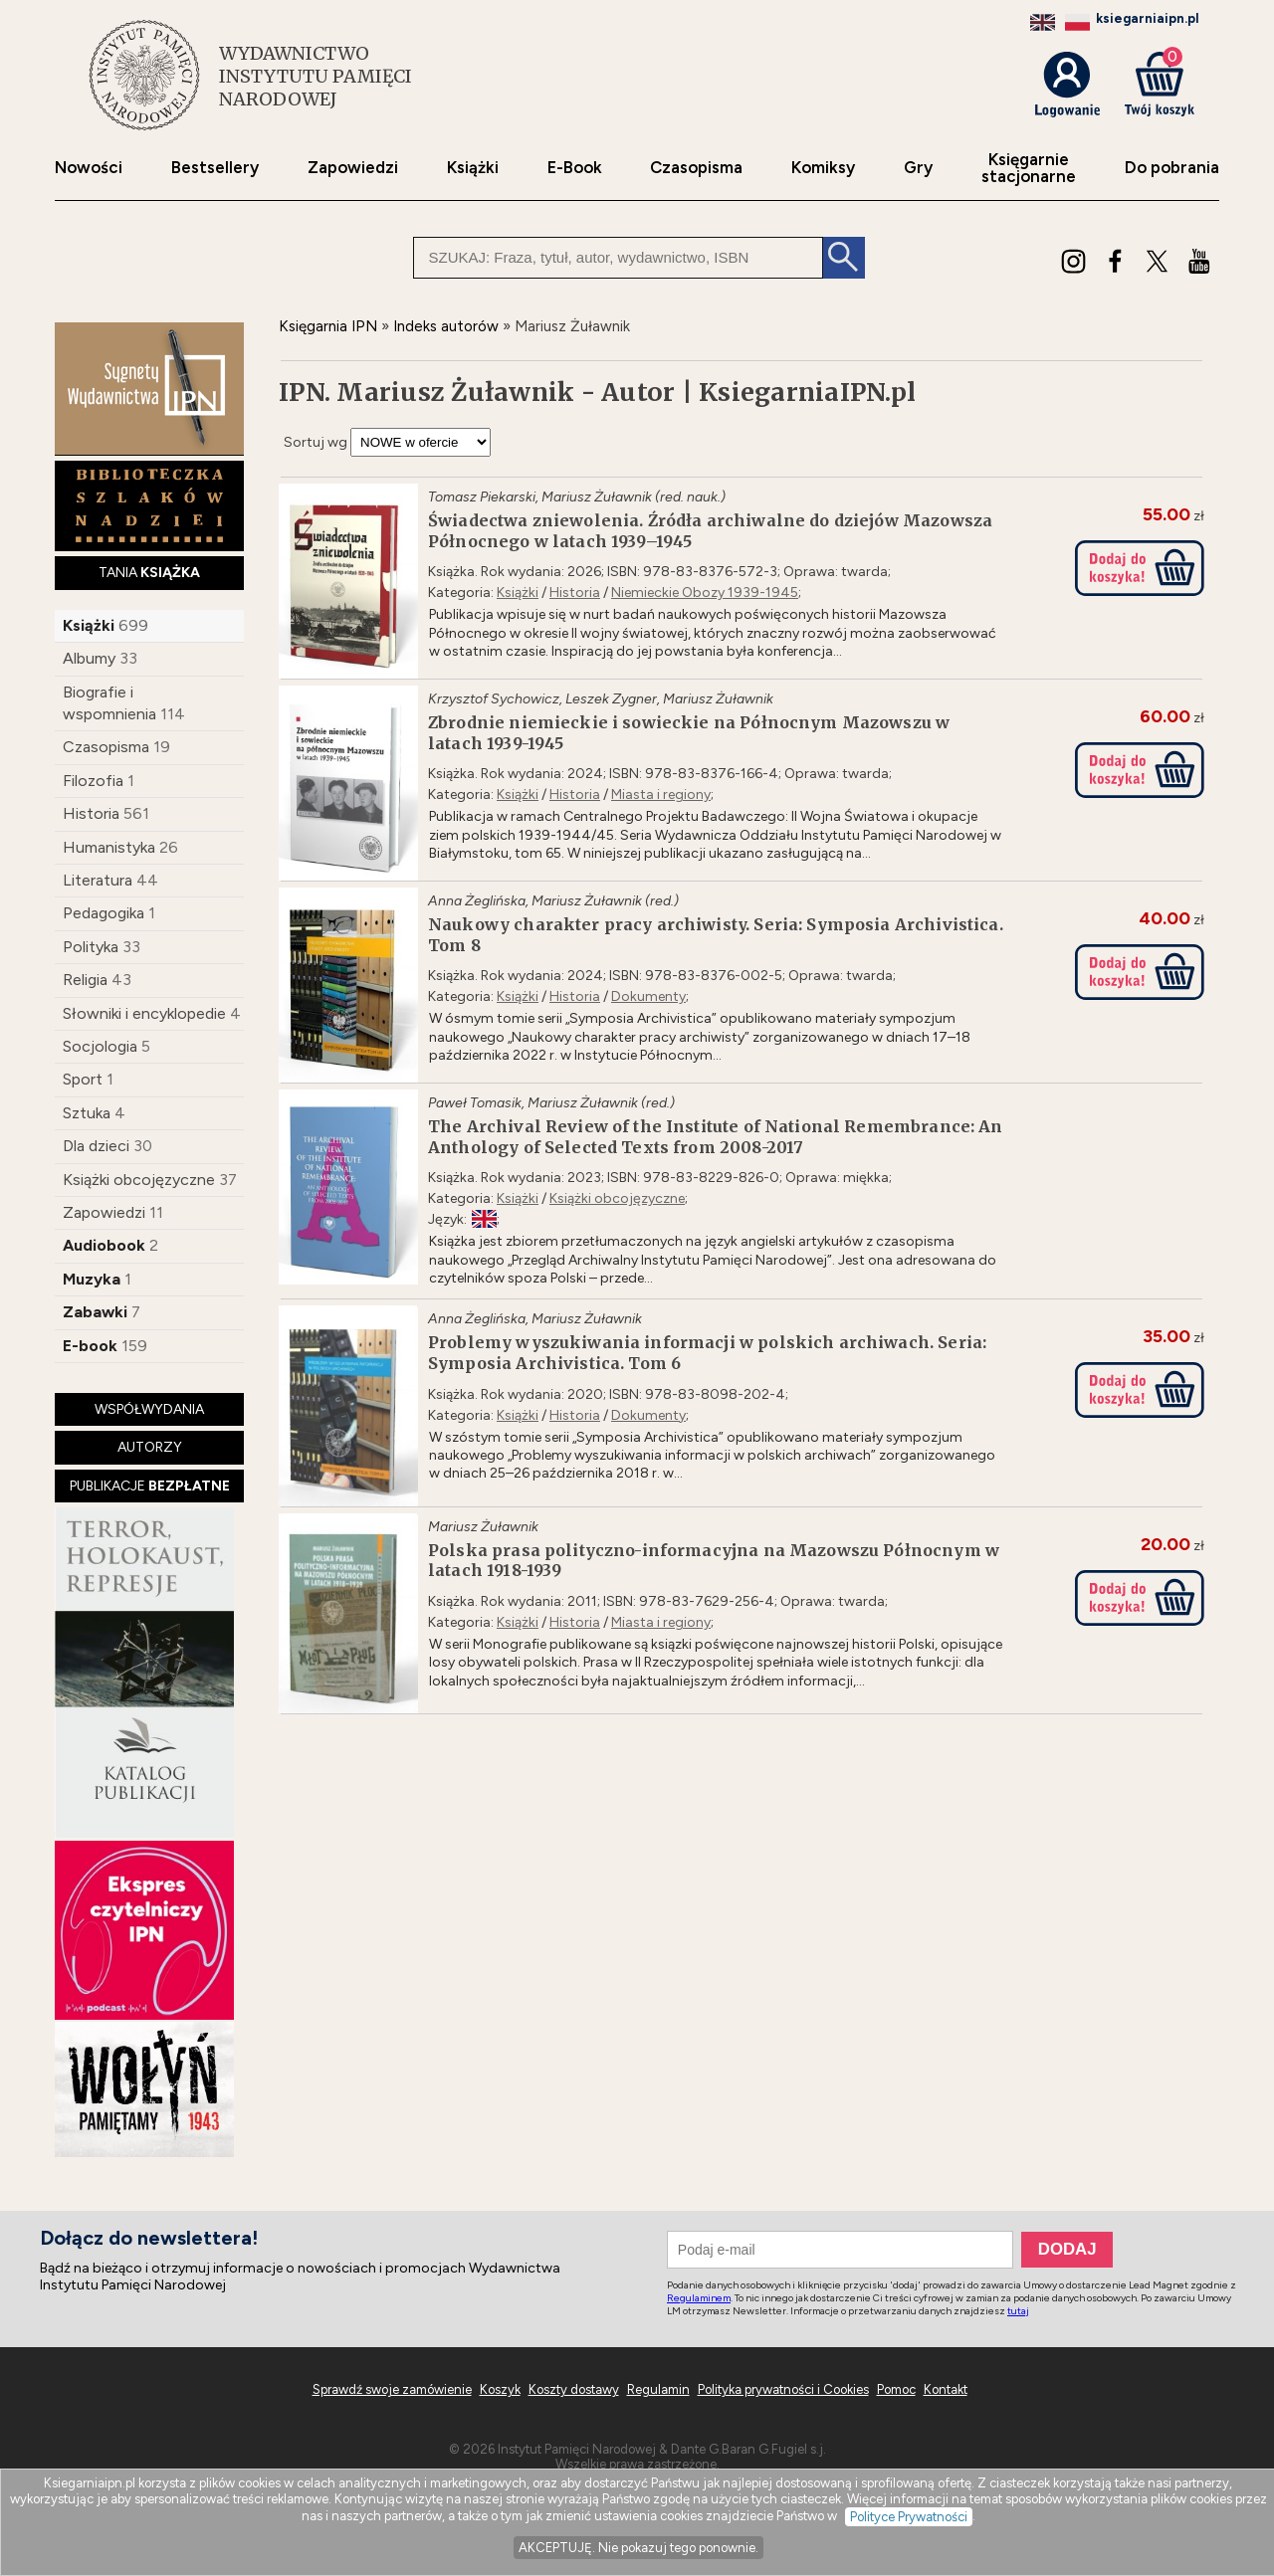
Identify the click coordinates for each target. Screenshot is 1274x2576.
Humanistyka (109, 847)
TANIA (149, 572)
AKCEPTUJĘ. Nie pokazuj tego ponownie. (638, 2547)
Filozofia (93, 780)
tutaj (1018, 2310)
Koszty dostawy (574, 2389)
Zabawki (95, 1311)
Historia (91, 813)
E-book (90, 1345)
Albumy (89, 658)
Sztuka (86, 1112)
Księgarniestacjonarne (1028, 168)
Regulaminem (699, 2297)
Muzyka (91, 1279)
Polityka (90, 946)
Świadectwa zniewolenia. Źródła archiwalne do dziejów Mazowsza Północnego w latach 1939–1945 (710, 530)
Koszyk (500, 2389)
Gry (918, 167)
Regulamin (658, 2389)
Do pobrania (1172, 167)
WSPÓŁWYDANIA (149, 1409)
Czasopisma (696, 167)
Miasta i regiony (661, 794)
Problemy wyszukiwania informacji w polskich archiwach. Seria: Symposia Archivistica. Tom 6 (707, 1352)
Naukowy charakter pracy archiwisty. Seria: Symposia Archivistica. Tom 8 (715, 934)
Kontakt (945, 2389)
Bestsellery (215, 167)
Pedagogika (103, 912)
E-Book (574, 167)
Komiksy (823, 167)
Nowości (88, 167)
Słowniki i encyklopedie (144, 1013)
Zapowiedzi (353, 167)
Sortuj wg (315, 442)
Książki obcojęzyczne (139, 1179)
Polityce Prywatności (908, 2516)
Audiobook (104, 1245)
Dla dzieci (96, 1145)
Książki (473, 167)
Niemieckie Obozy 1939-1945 (704, 592)
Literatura (97, 880)
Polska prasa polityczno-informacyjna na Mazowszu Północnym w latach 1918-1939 (713, 1560)
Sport (83, 1079)
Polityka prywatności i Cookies (783, 2389)
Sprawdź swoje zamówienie (392, 2389)
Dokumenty (648, 996)
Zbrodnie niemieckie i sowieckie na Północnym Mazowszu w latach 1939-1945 (689, 732)
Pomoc (896, 2389)
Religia (85, 979)
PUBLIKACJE (150, 1486)
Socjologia (100, 1046)
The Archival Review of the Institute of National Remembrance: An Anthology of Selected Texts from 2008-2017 (715, 1136)
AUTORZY (149, 1447)
